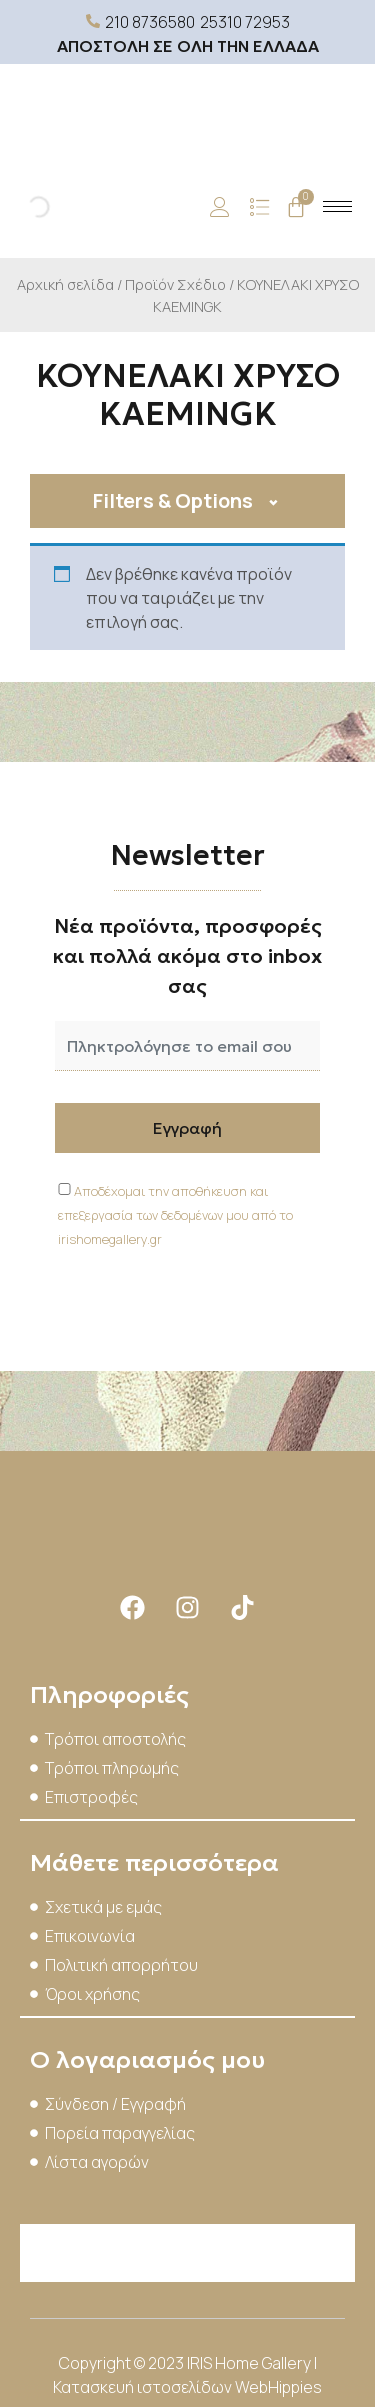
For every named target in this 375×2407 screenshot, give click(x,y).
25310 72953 (245, 22)
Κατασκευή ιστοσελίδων (144, 2387)
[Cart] (296, 207)
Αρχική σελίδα (65, 284)
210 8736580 (150, 22)
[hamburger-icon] (337, 206)
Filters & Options (173, 500)
